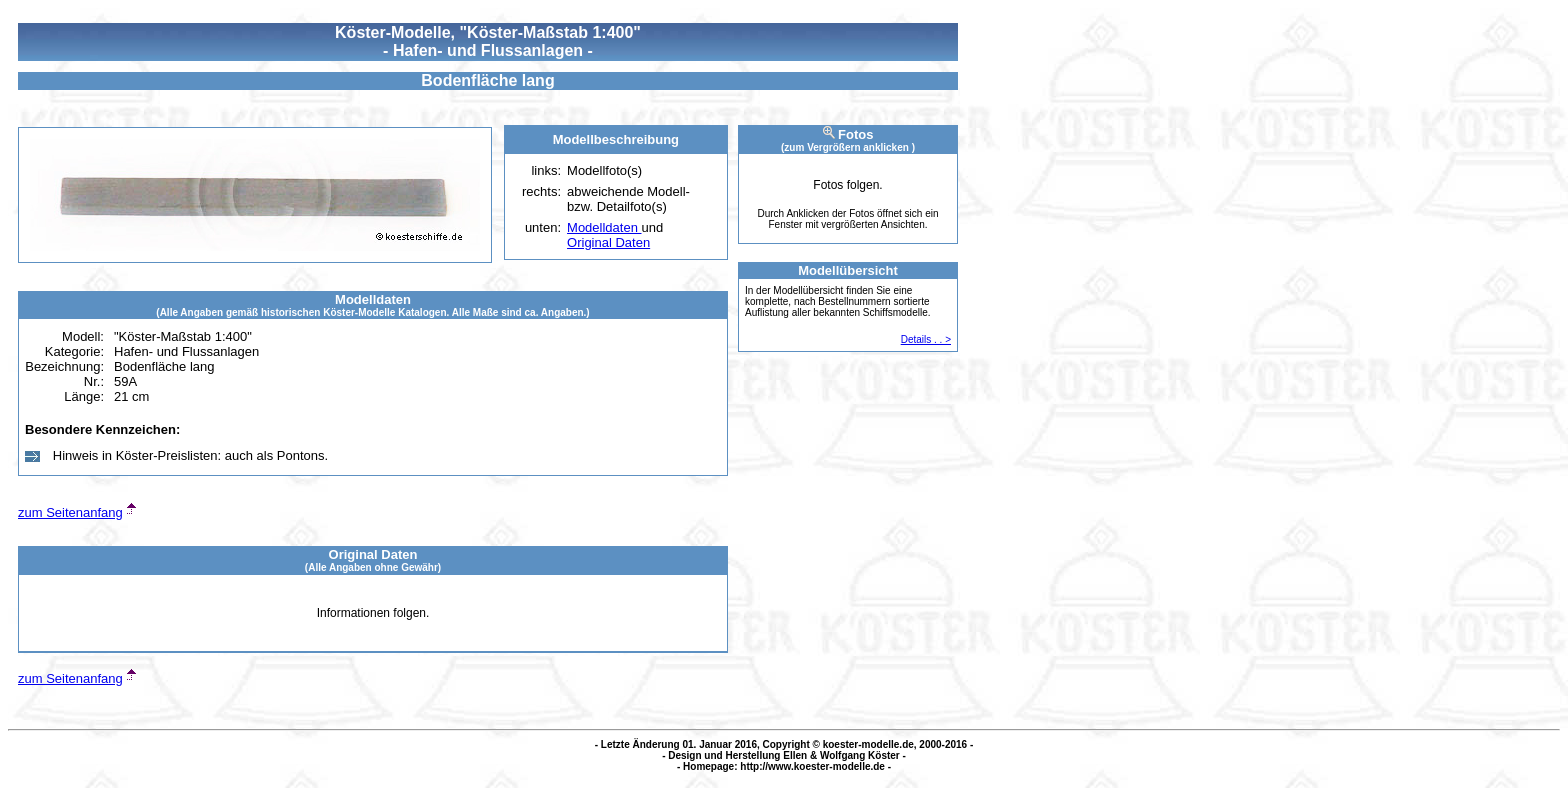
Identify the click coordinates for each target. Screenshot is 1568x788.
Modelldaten (604, 227)
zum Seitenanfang (70, 512)
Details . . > (926, 339)
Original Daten (608, 242)
